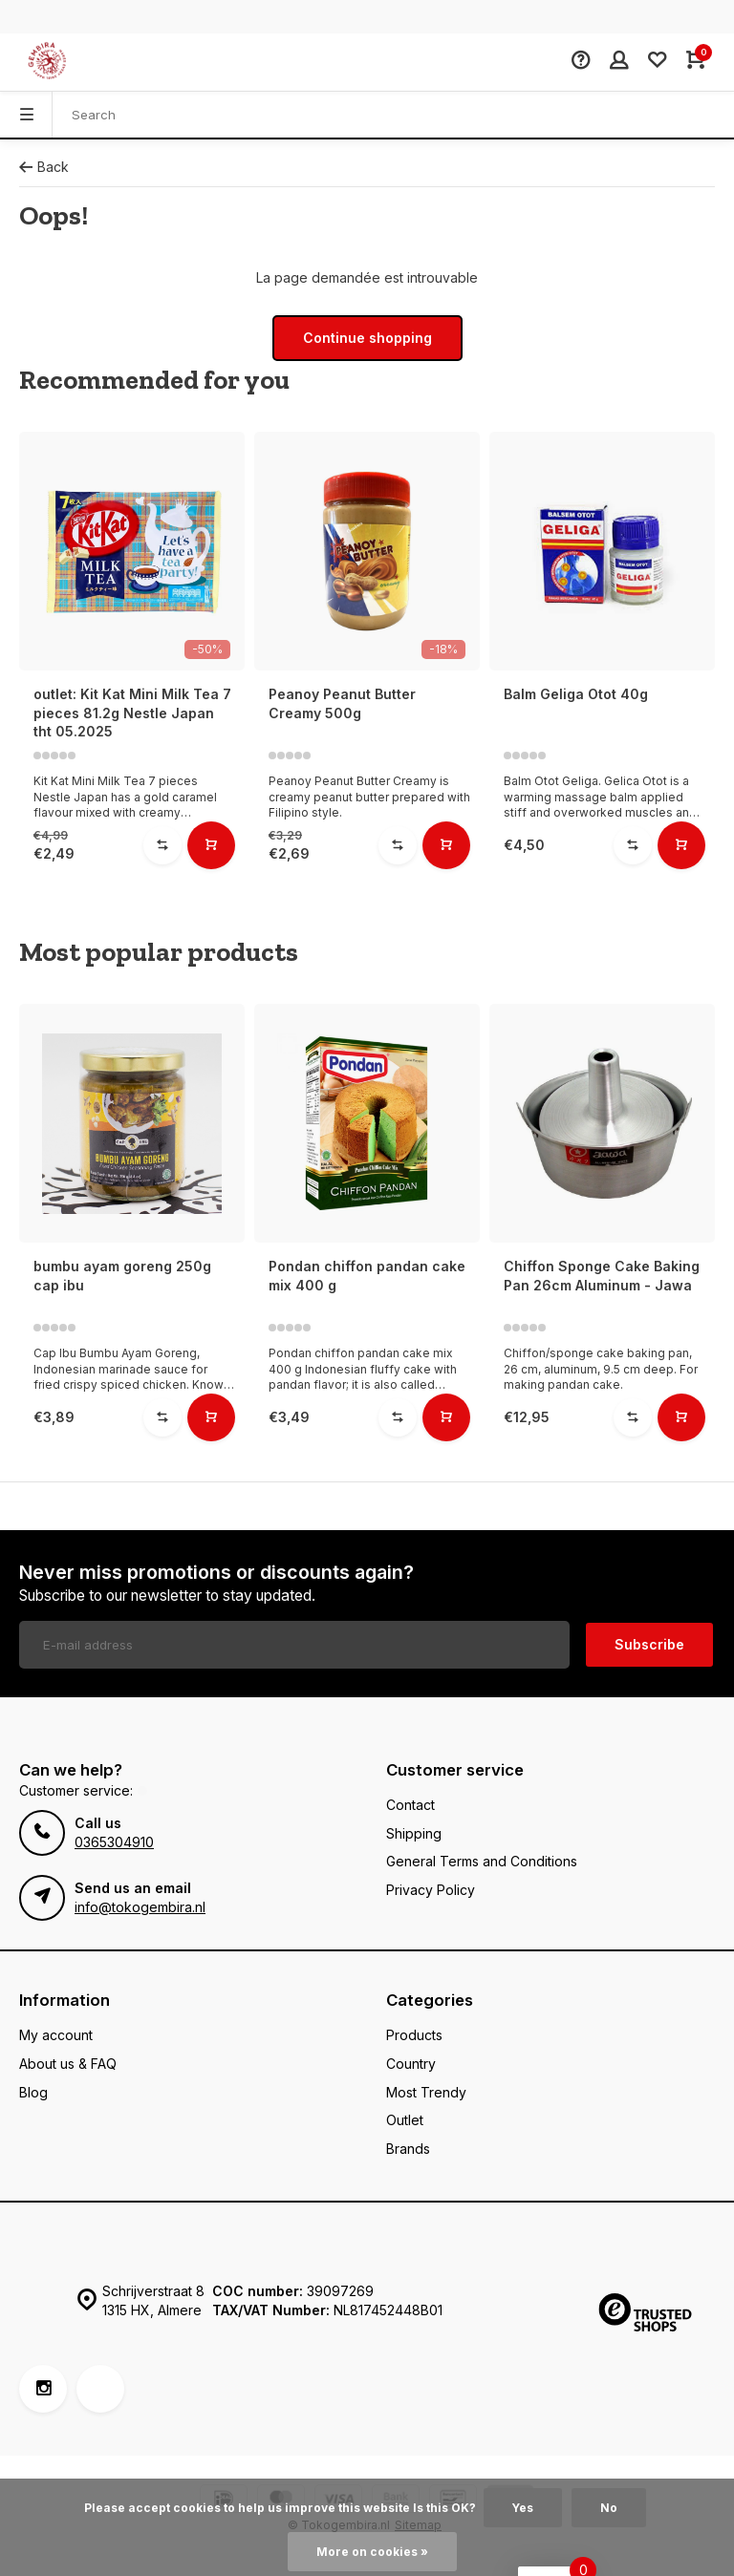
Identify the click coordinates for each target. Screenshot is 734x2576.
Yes (522, 2508)
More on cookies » (372, 2551)
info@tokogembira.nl (140, 1907)
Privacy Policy (430, 1890)
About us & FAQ (68, 2063)
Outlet (404, 2120)
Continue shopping (367, 338)
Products (414, 2035)
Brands (408, 2148)
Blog (33, 2092)
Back (44, 167)
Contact (410, 1805)
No (608, 2508)
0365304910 (114, 1842)
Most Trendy (426, 2092)
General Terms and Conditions (481, 1861)
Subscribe (649, 1644)
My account (56, 2035)
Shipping (414, 1833)
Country (411, 2063)
